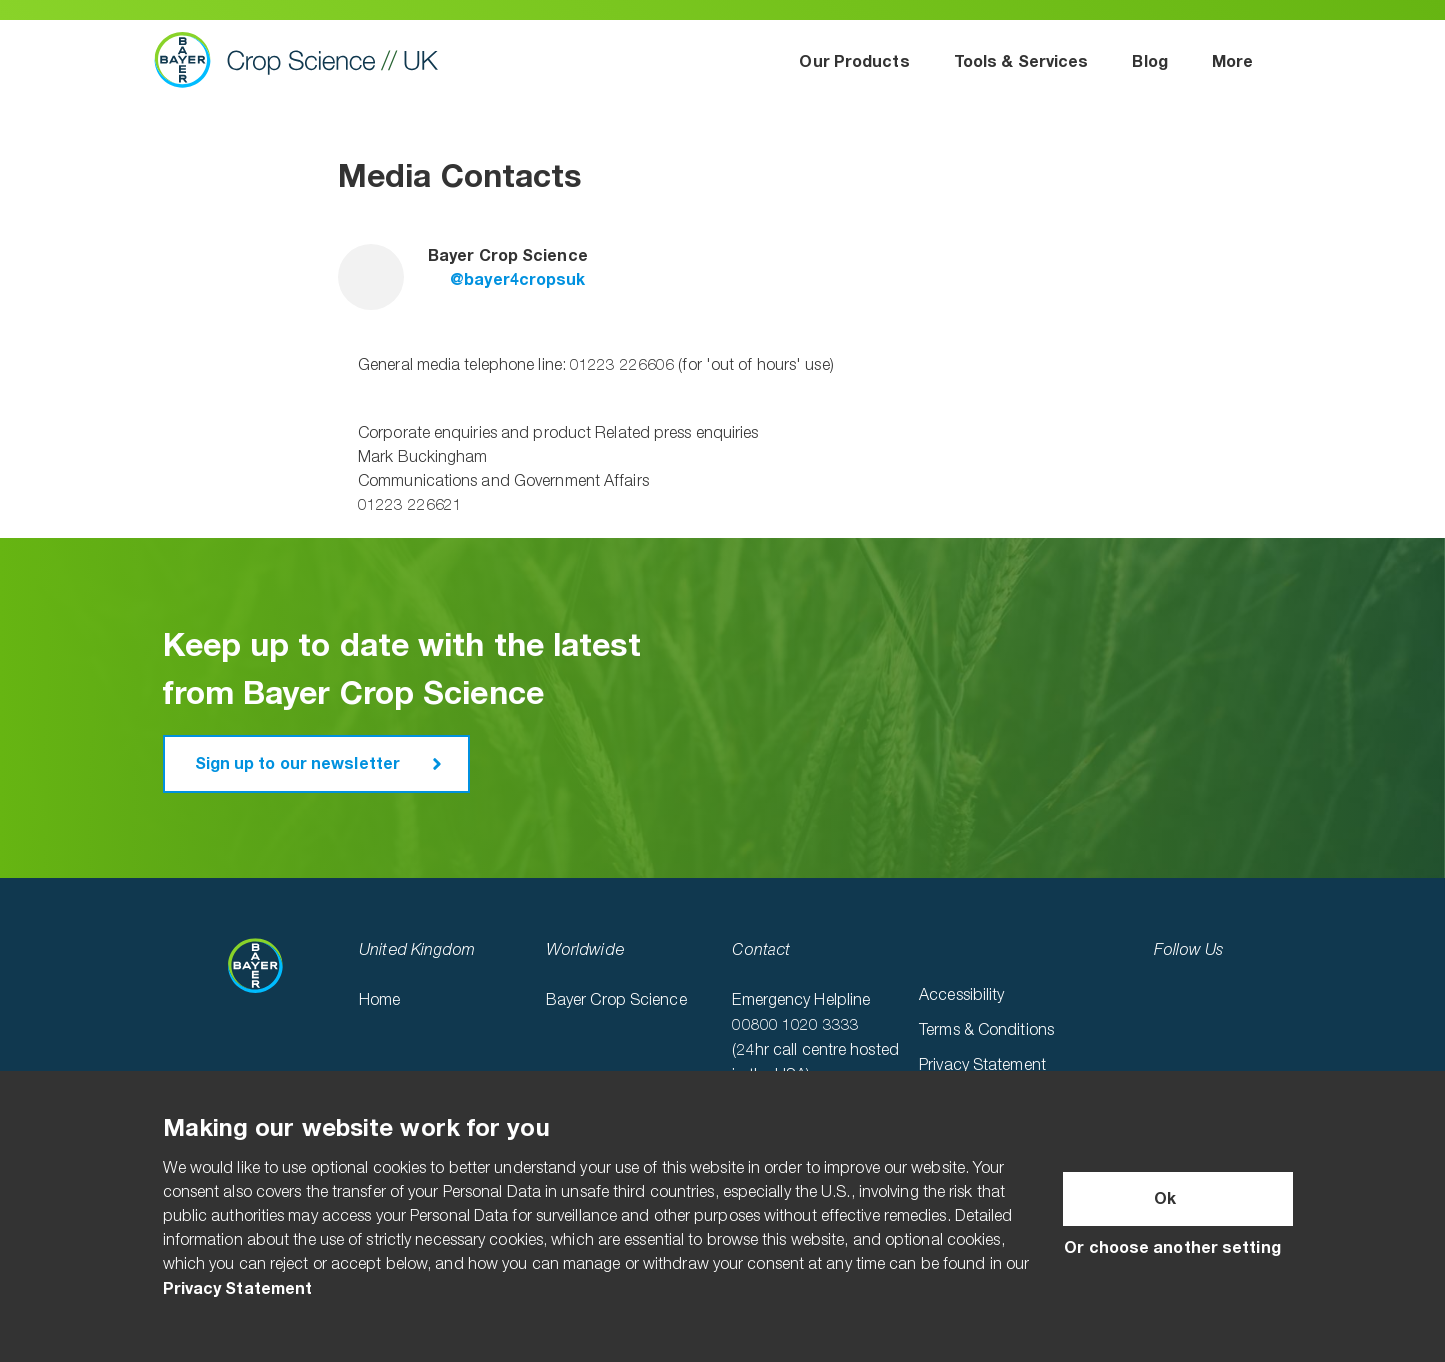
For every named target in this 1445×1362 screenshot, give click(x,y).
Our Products (854, 62)
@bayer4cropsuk (507, 280)
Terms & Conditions (986, 1031)
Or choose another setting (1172, 1248)
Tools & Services (1021, 62)
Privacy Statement (982, 1066)
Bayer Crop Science (616, 1001)
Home (379, 1001)
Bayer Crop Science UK (305, 60)
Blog (1149, 62)
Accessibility (961, 996)
